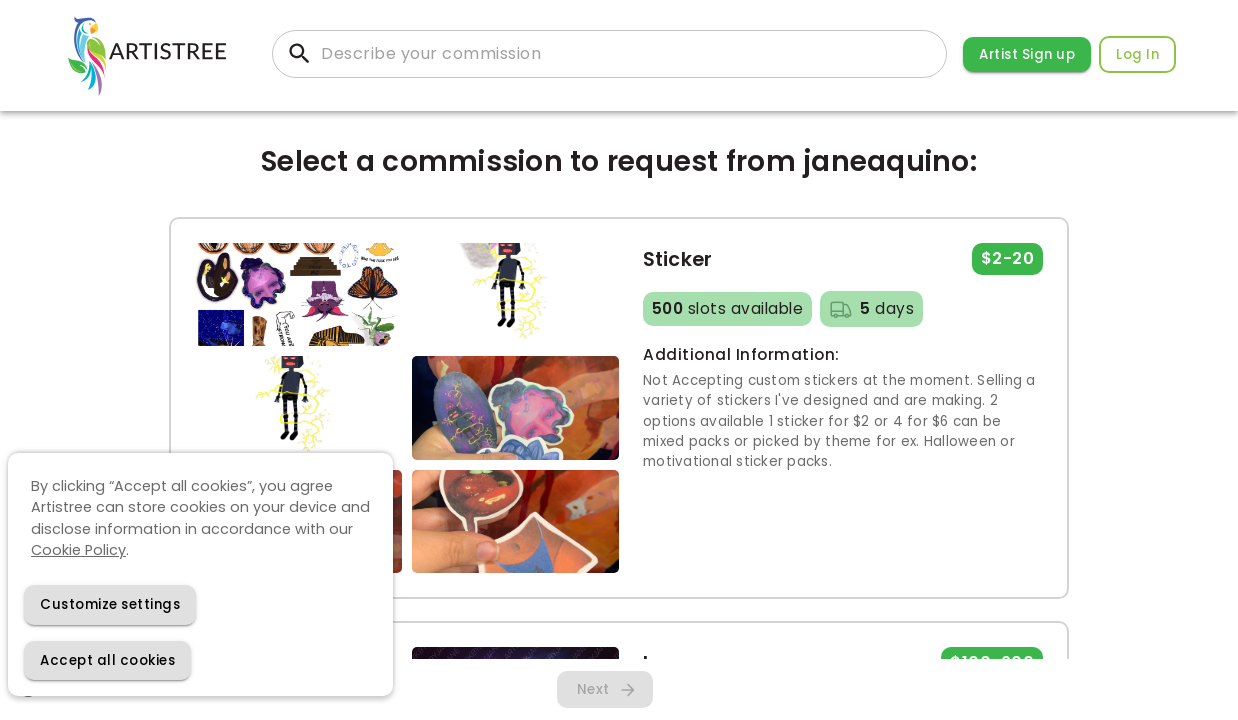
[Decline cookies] (110, 604)
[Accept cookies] (107, 660)
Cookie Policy (78, 550)
